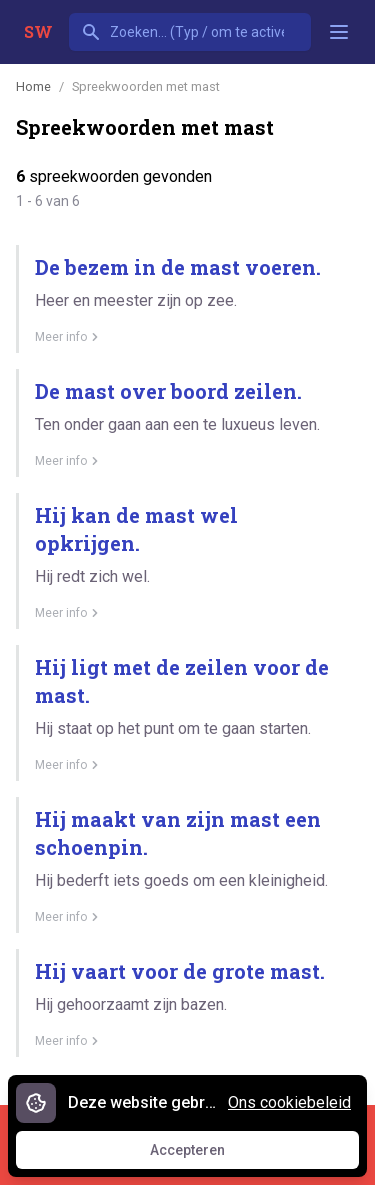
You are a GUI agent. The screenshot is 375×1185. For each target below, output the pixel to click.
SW (38, 31)
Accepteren (206, 1155)
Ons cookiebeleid (289, 1102)
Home (33, 86)
